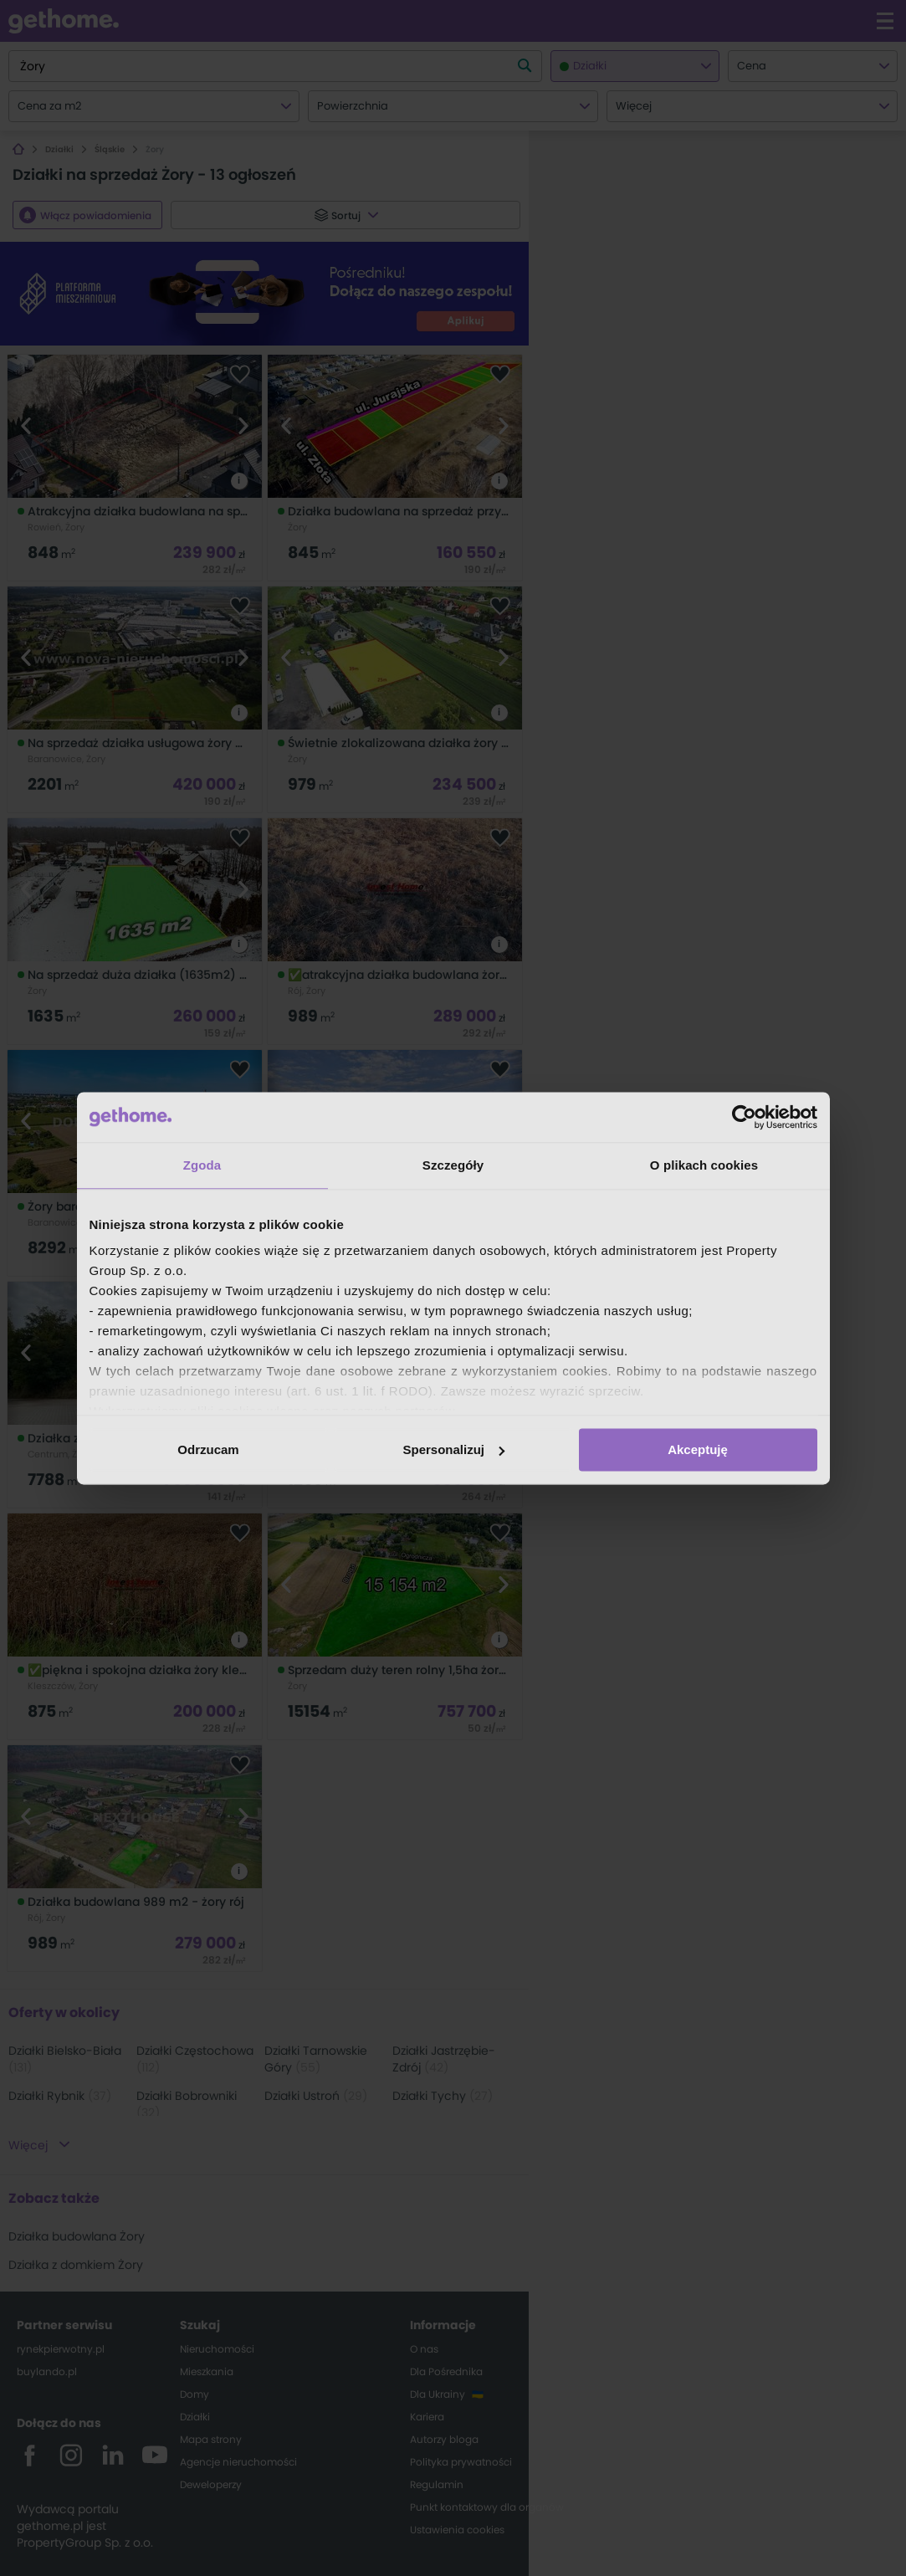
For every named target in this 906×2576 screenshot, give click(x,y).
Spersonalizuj (453, 1449)
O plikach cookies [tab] (704, 1165)
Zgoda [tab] (202, 1165)
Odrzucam (207, 1449)
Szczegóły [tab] (453, 1165)
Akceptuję (698, 1449)
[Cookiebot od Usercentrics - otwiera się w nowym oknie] (744, 1116)
